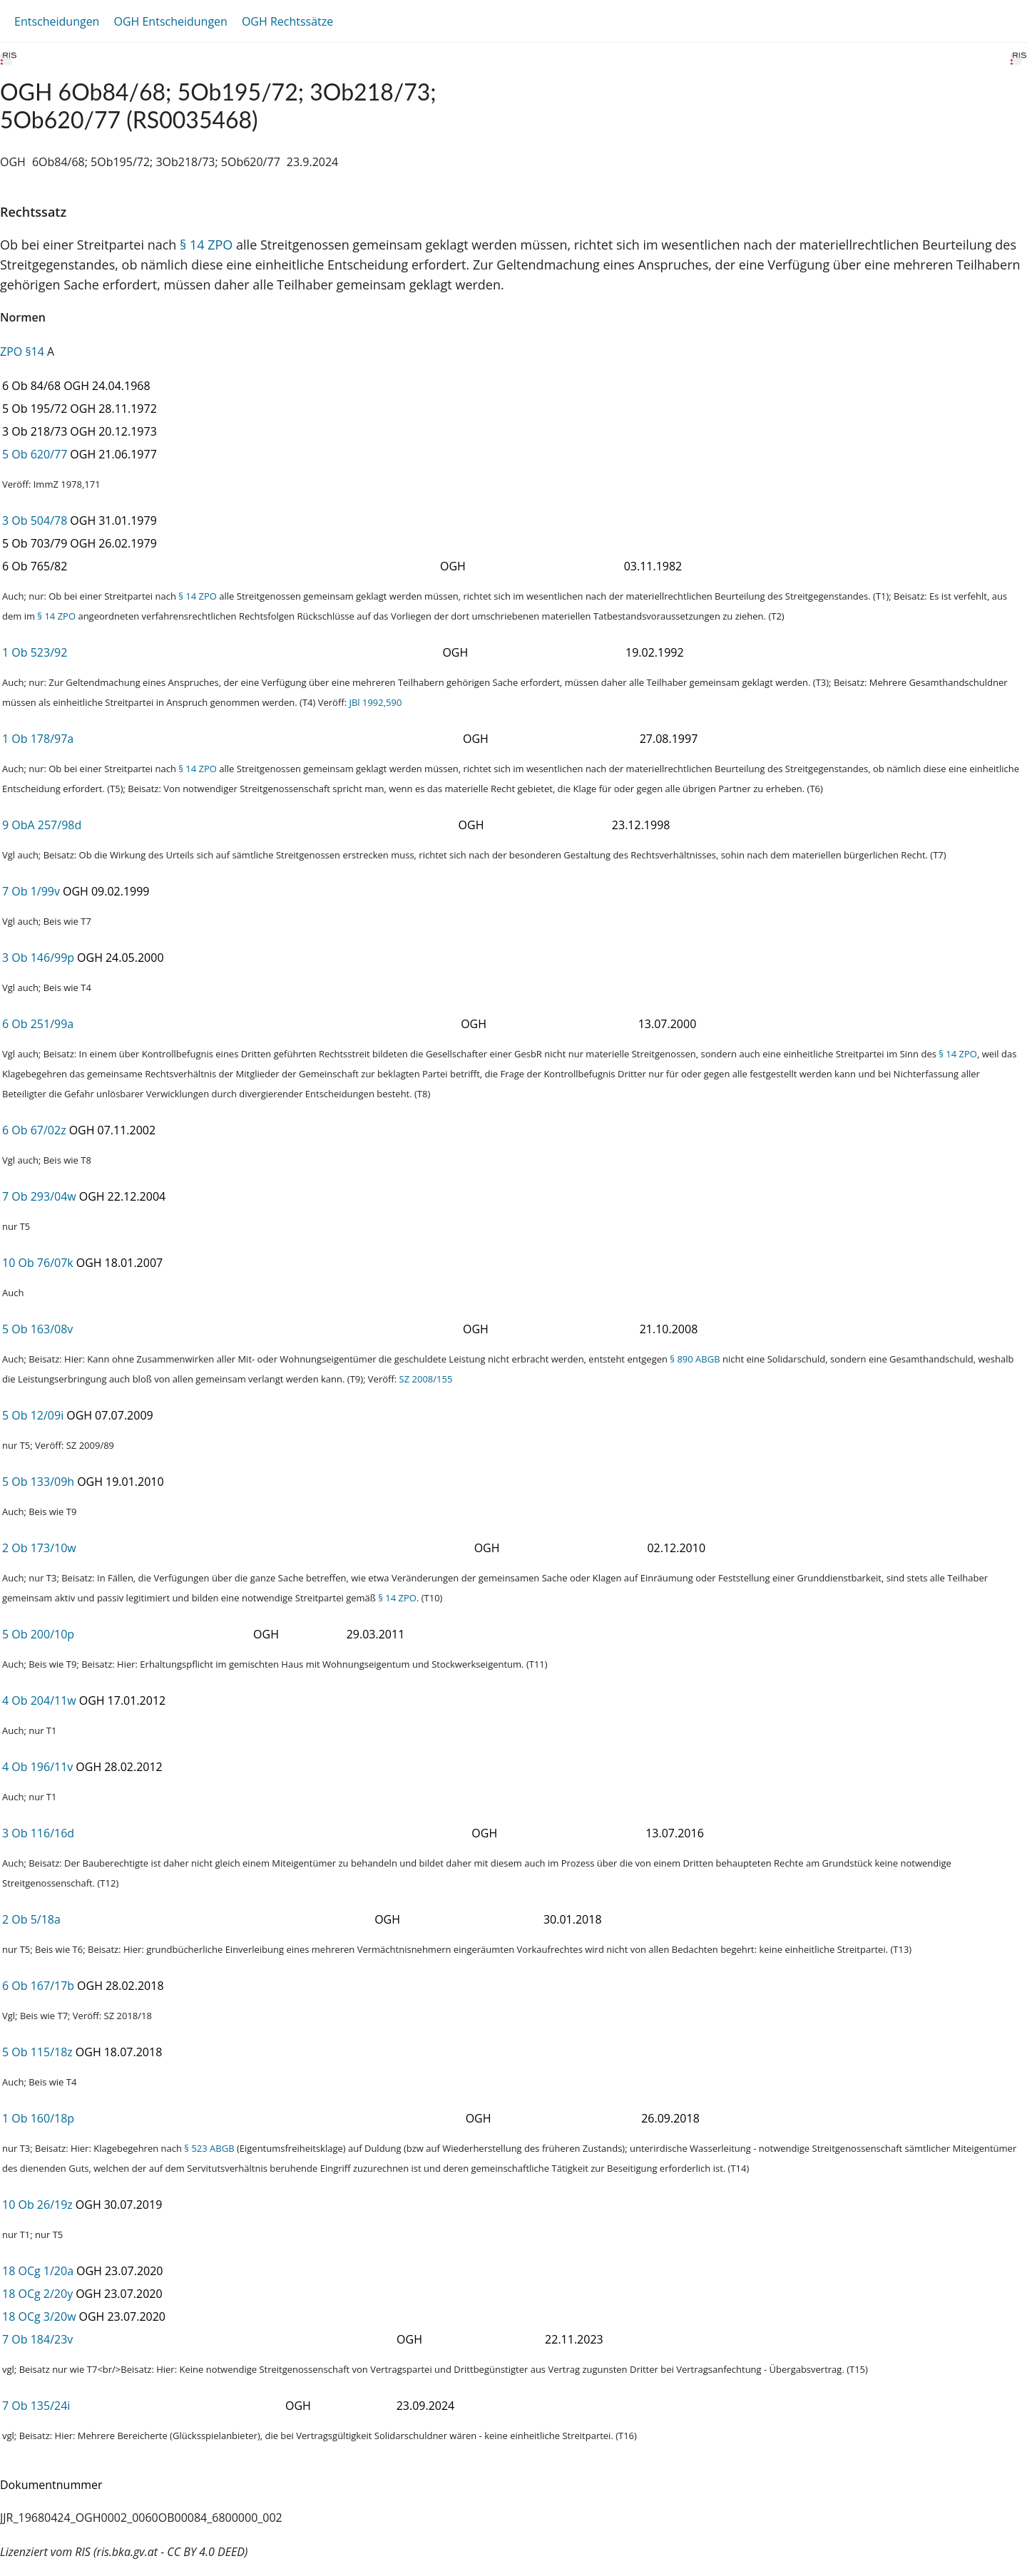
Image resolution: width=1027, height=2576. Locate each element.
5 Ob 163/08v (37, 1329)
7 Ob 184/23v (37, 2339)
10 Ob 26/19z (37, 2204)
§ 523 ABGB (209, 2148)
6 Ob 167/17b (38, 1985)
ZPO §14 (22, 351)
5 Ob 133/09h (38, 1481)
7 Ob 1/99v (31, 891)
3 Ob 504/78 (34, 520)
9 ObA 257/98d (41, 825)
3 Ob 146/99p (38, 957)
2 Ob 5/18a (31, 1919)
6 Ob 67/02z (34, 1130)
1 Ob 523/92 (34, 652)
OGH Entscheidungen (170, 21)
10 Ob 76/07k (37, 1263)
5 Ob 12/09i (32, 1415)
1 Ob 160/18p (38, 2118)
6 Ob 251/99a (37, 1024)
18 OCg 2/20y (37, 2294)
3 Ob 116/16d (38, 1833)
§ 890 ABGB (695, 1359)
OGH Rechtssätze (287, 21)
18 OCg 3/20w (39, 2316)
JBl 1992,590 (375, 702)
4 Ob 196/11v (37, 1767)
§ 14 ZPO (206, 244)
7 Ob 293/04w (39, 1196)
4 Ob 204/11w (39, 1700)
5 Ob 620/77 (34, 454)
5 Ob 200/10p (38, 1634)
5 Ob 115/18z (37, 2052)
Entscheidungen (56, 21)
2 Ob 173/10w (39, 1548)
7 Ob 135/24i (36, 2405)
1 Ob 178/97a (37, 738)
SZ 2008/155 (426, 1378)
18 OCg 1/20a (37, 2271)
